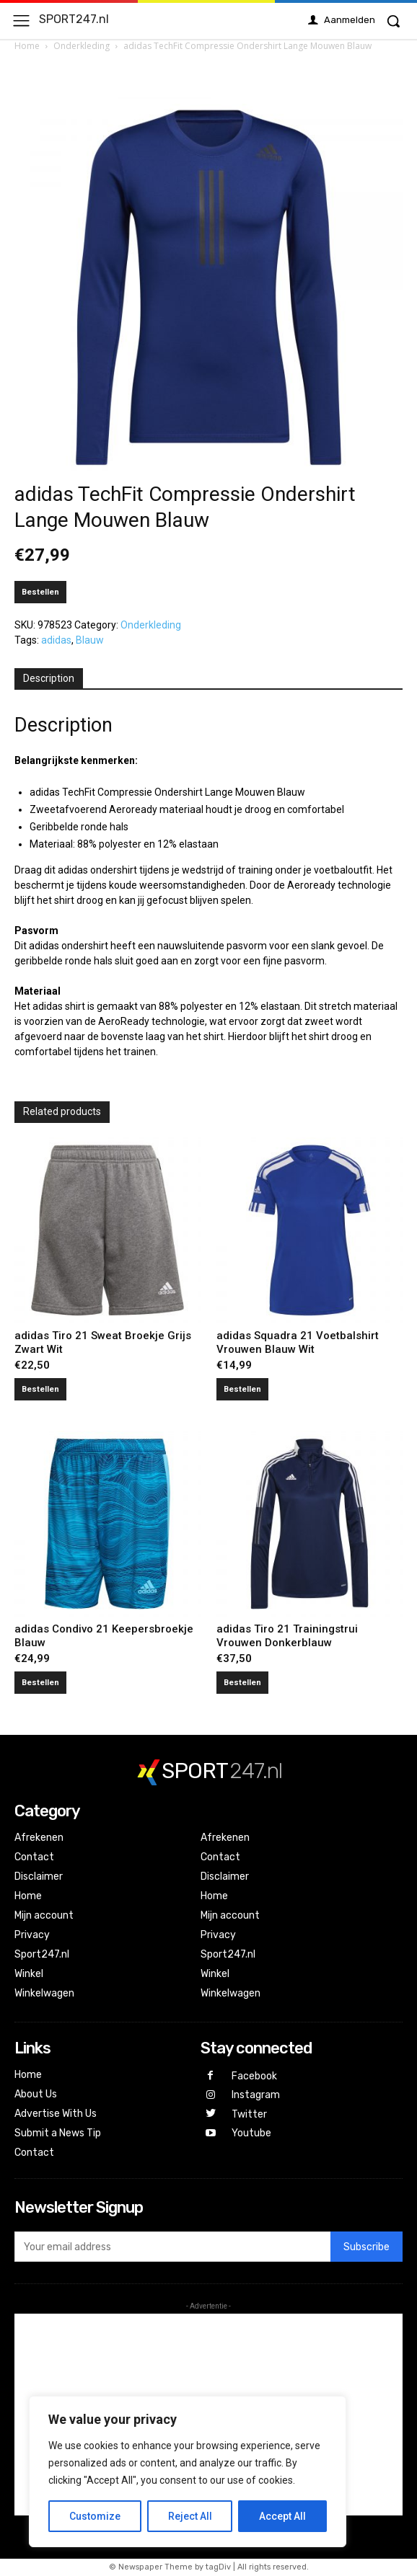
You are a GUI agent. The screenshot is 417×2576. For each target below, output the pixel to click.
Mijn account (44, 1915)
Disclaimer (38, 1876)
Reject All (190, 2516)
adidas (56, 640)
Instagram (256, 2095)
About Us (35, 2094)
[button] (393, 21)
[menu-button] (21, 20)
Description (48, 678)
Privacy (32, 1935)
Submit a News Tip (57, 2133)
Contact (34, 1857)
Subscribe (366, 2247)
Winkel (28, 1974)
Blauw (90, 640)
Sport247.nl (41, 1954)
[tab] (48, 679)
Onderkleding (81, 46)
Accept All (282, 2516)
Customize (94, 2516)
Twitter (249, 2114)
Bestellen (40, 592)
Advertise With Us (55, 2114)
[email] (172, 2246)
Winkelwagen (44, 1993)
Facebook (254, 2076)
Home (27, 46)
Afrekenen (38, 1837)
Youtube (251, 2133)
